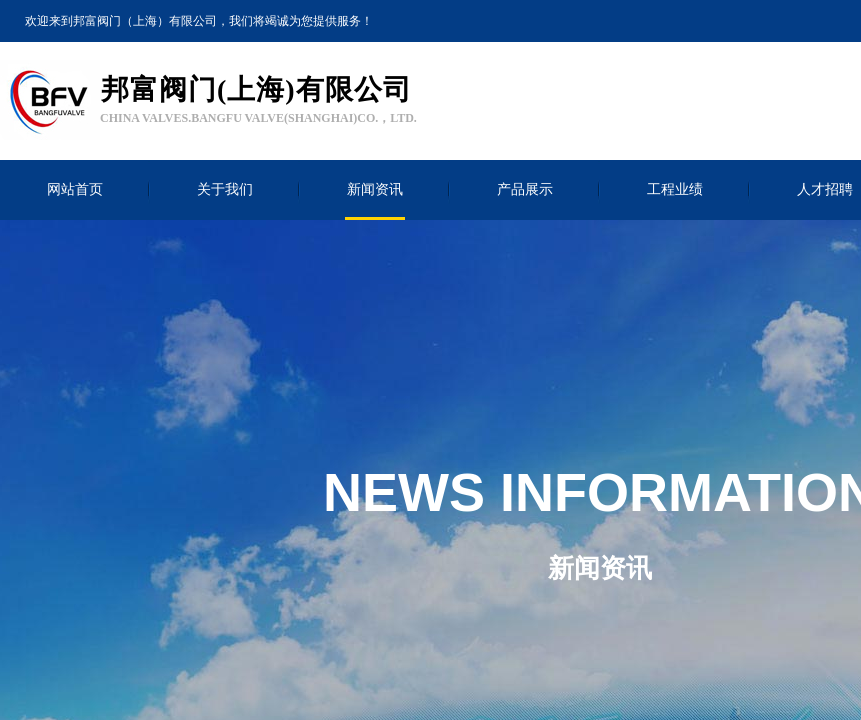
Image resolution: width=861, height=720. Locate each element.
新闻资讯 (375, 189)
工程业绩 (675, 189)
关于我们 (225, 189)
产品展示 (525, 189)
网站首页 (75, 189)
